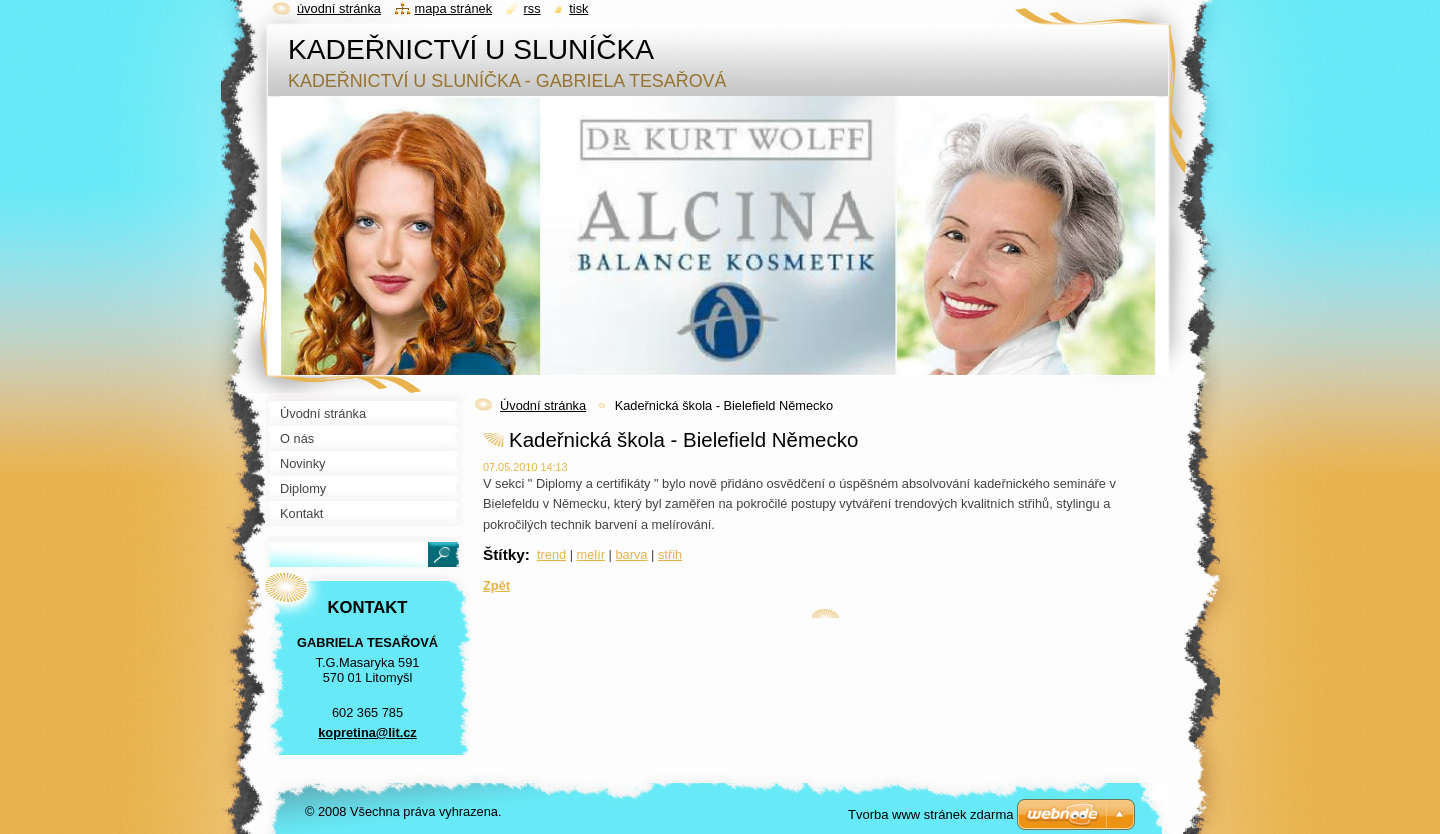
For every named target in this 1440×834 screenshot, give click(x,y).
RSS (532, 8)
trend (551, 554)
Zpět (496, 585)
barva (631, 554)
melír (591, 554)
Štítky (504, 554)
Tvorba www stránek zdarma (930, 814)
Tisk (578, 8)
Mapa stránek (454, 8)
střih (670, 554)
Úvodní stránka (543, 405)
